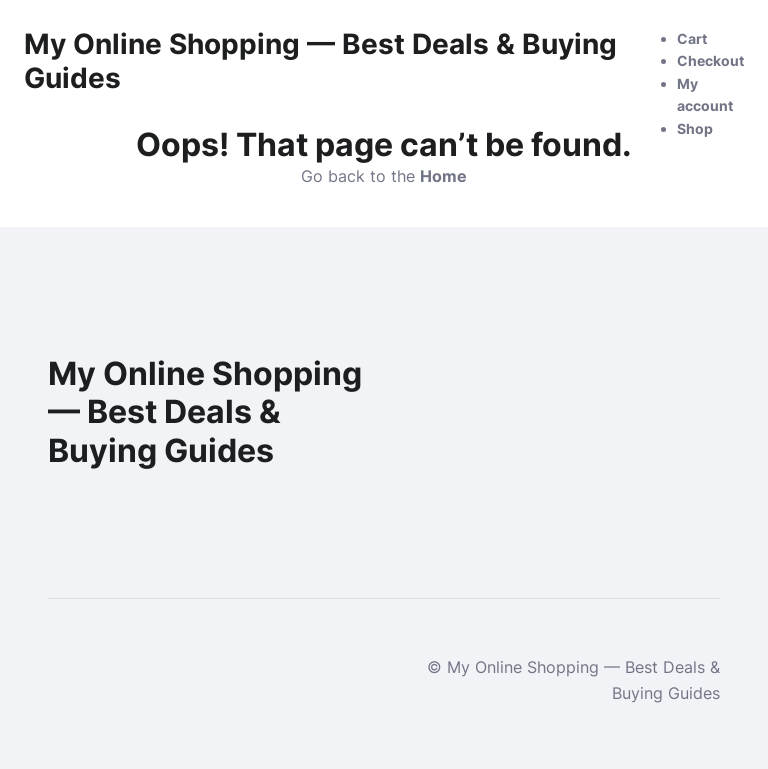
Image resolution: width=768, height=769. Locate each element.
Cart (692, 38)
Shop (695, 128)
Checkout (710, 60)
